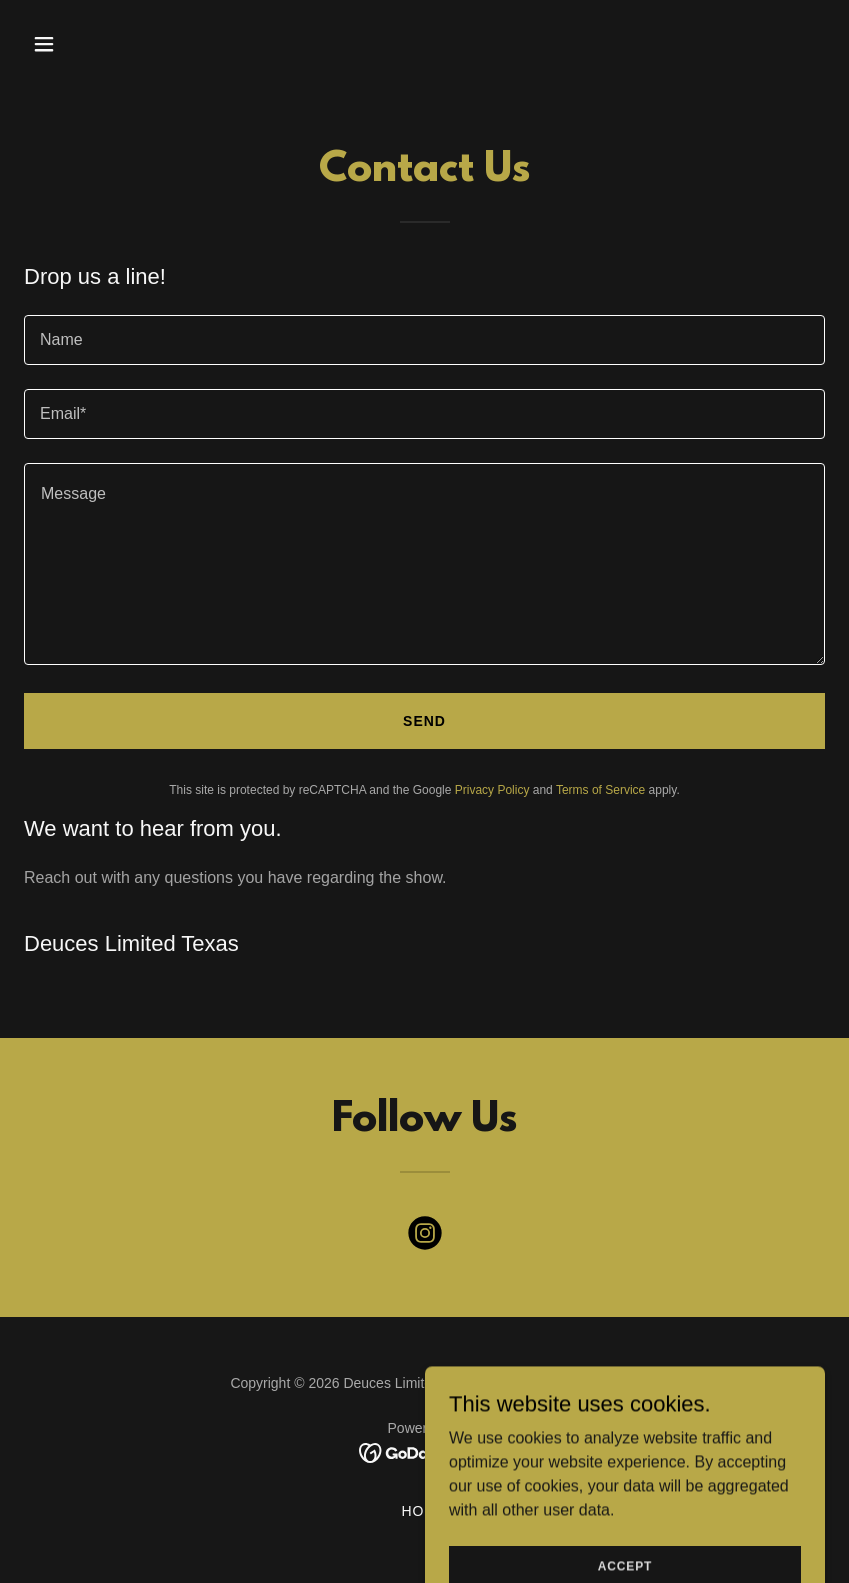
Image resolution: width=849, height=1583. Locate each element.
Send (424, 721)
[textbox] (424, 340)
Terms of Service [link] (600, 790)
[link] (425, 1237)
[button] (84, 44)
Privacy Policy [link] (492, 790)
